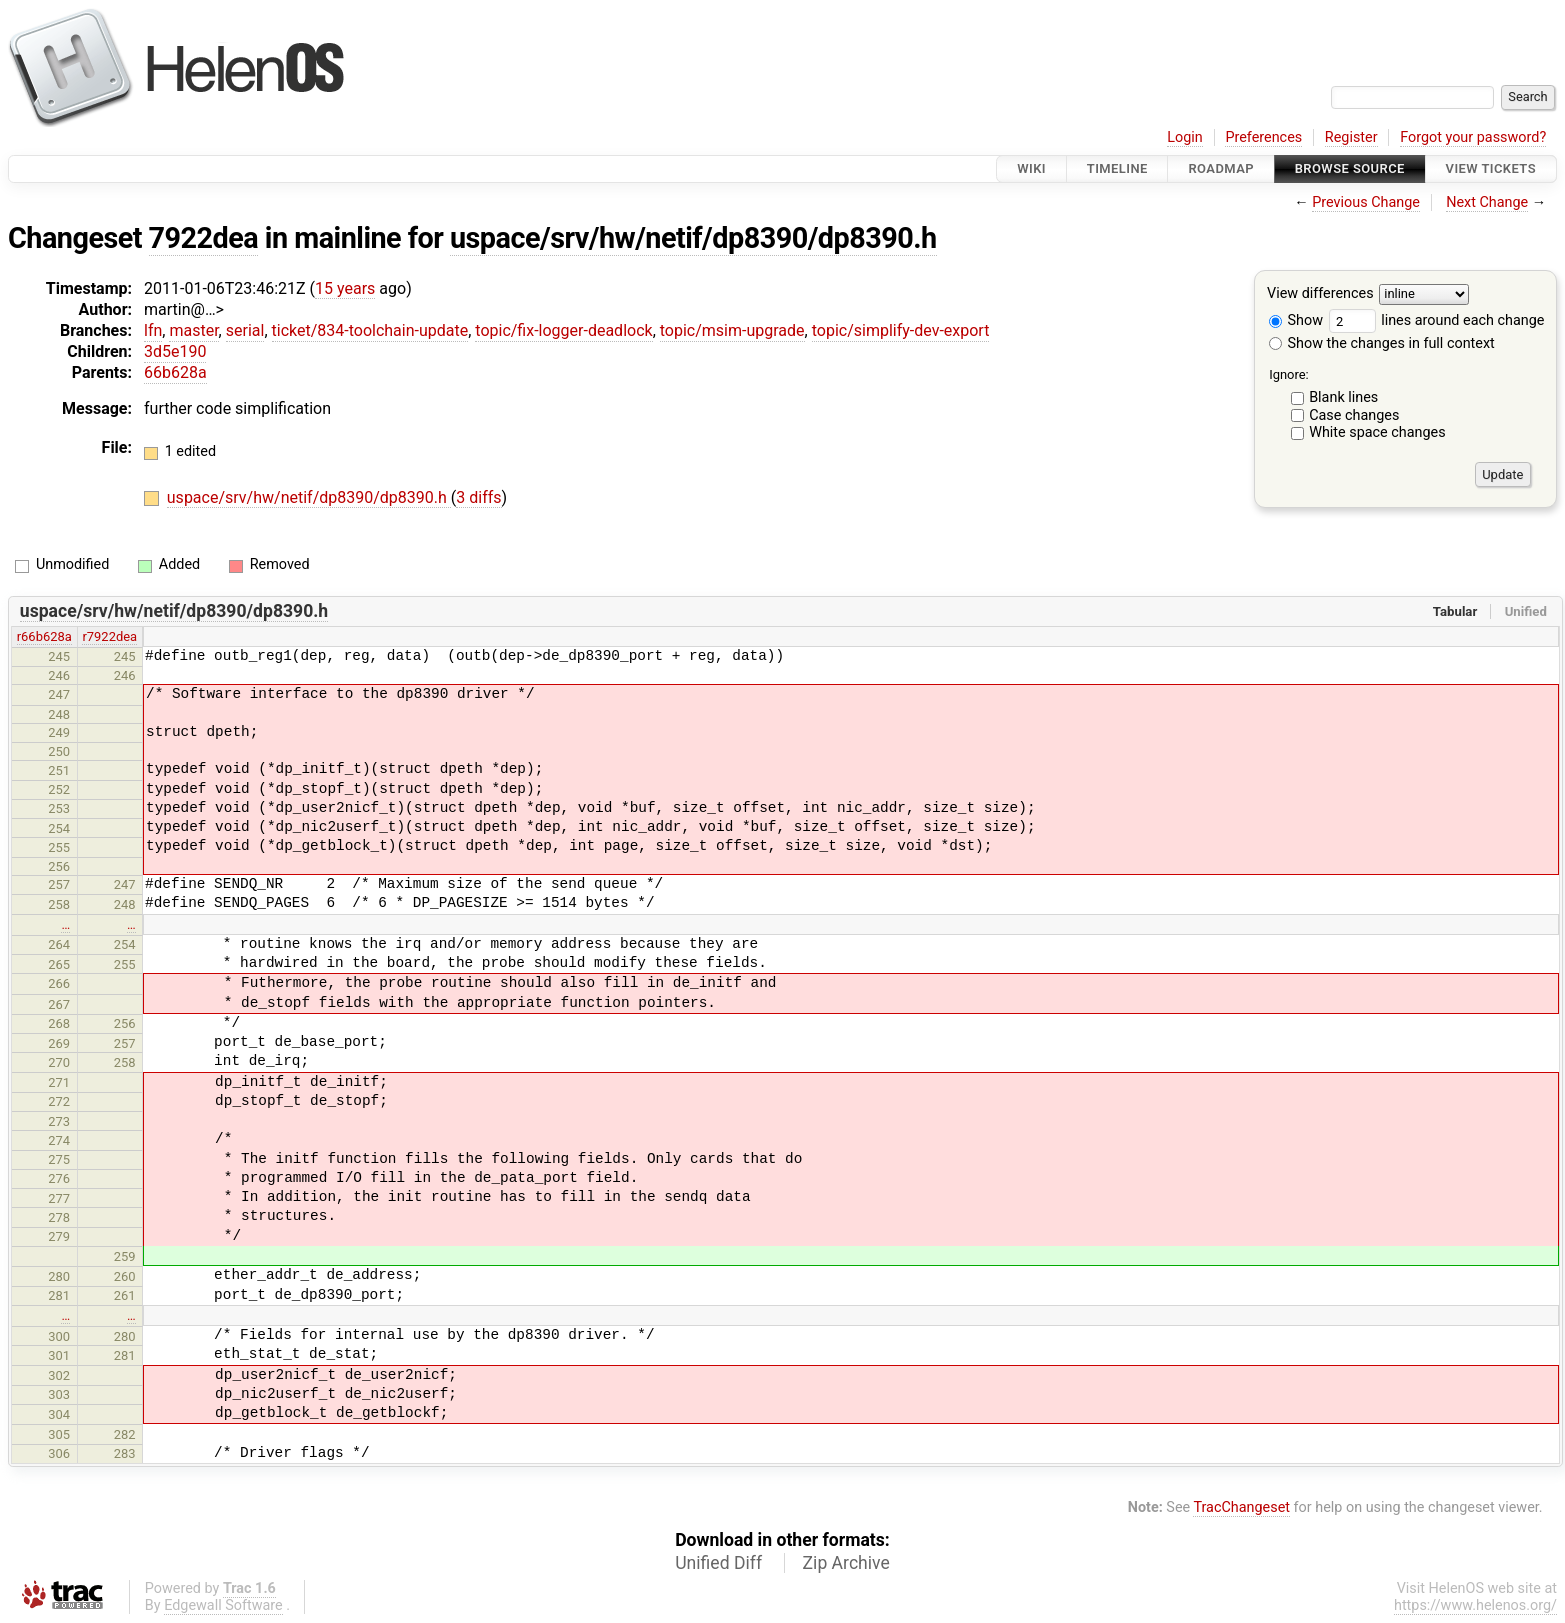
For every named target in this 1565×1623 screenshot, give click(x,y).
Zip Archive (846, 1563)
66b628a (175, 372)
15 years (345, 288)
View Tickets (1491, 168)
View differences (1320, 294)
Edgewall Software (223, 1605)
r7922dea (109, 636)
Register (1351, 137)
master (193, 330)
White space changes (1377, 432)
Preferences (1263, 137)
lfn (153, 330)
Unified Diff (718, 1563)
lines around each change (1437, 320)
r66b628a (44, 636)
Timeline (1117, 168)
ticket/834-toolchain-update (370, 330)
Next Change (1487, 202)
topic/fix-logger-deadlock (563, 330)
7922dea (204, 238)
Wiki (1031, 168)
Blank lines (1343, 397)
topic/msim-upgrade (732, 330)
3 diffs (478, 497)
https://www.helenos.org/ (1475, 1605)
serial (245, 330)
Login (1185, 137)
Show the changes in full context (1382, 343)
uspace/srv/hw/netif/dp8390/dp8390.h (693, 238)
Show (1296, 320)
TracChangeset (1241, 1507)
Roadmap (1221, 168)
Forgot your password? (1473, 137)
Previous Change (1366, 202)
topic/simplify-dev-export (901, 330)
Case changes (1354, 415)
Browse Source (1350, 168)
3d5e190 (175, 351)
